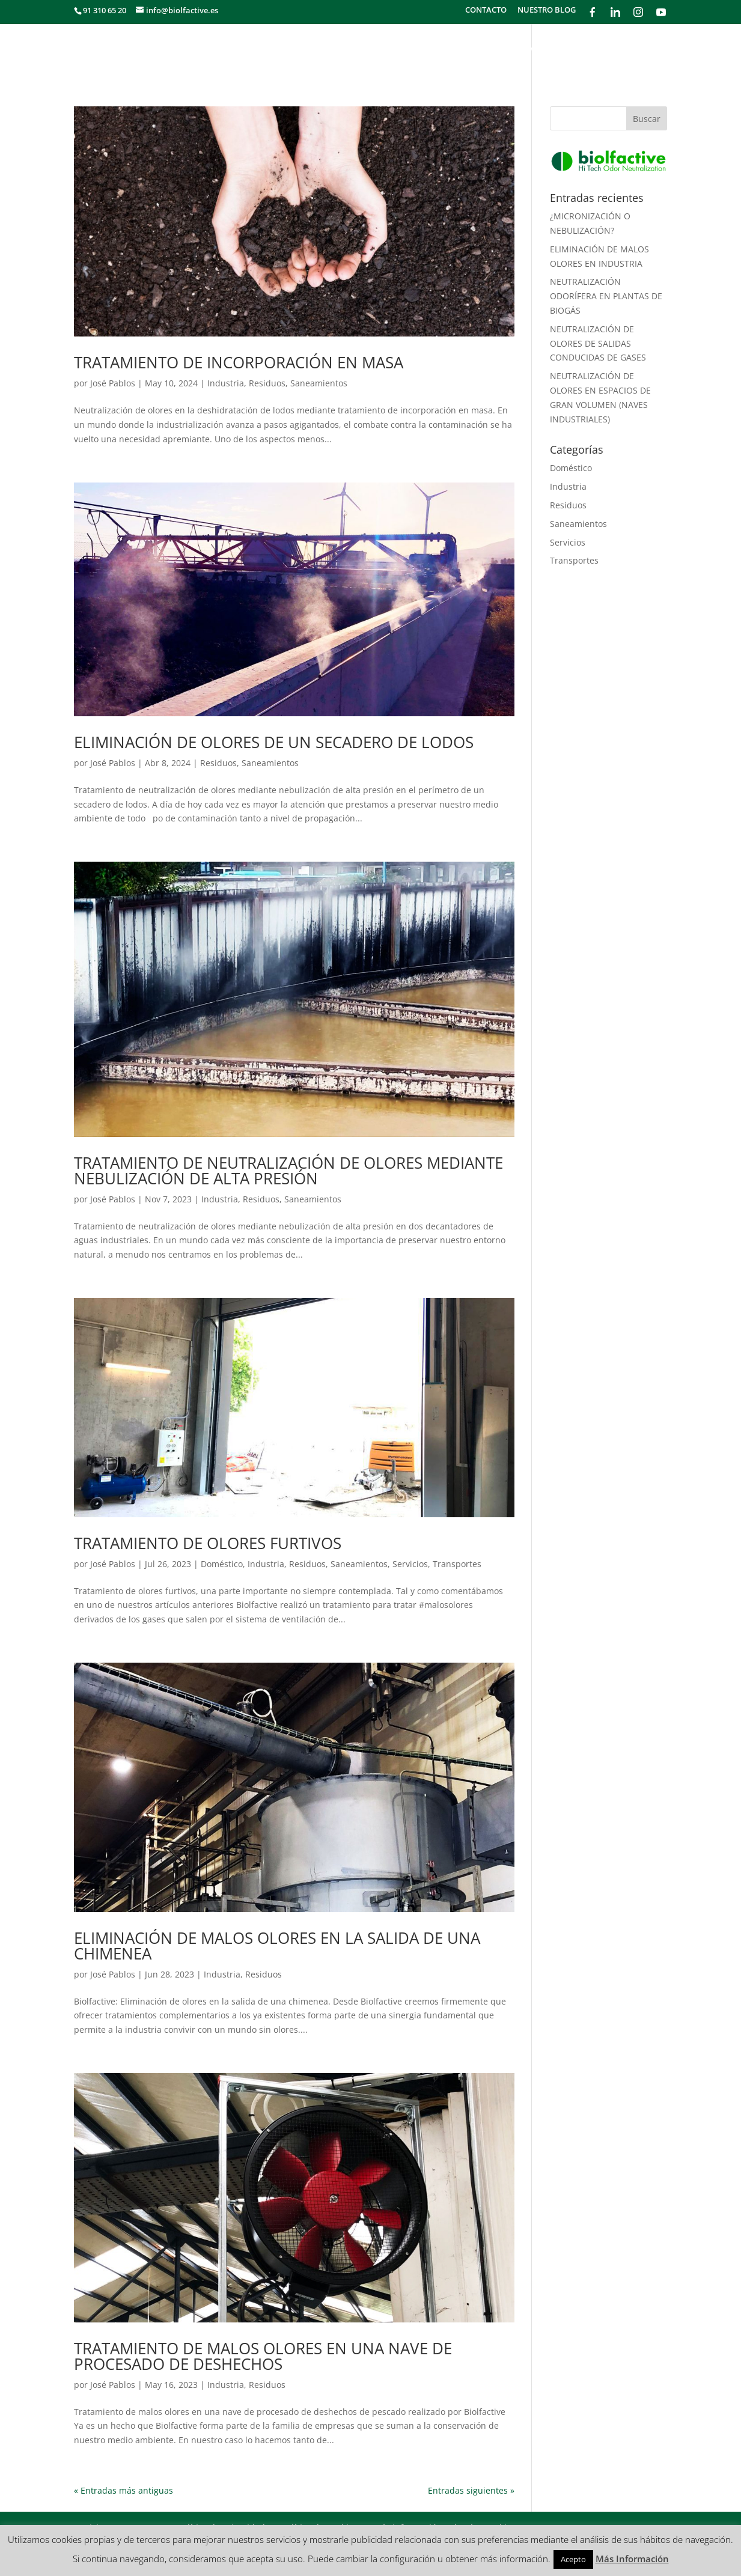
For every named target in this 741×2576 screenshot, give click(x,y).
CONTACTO (486, 10)
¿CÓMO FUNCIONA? (553, 49)
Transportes (457, 1564)
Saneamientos (318, 383)
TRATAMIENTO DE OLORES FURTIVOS (207, 1543)
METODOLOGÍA (460, 49)
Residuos (267, 383)
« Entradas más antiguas (123, 2490)
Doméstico (222, 1564)
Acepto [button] (573, 2559)
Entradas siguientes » (471, 2490)
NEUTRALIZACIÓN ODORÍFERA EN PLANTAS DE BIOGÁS (606, 296)
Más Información (632, 2559)
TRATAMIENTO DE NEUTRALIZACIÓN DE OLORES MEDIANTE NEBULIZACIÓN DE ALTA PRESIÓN (288, 1170)
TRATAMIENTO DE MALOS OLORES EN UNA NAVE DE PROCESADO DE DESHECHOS (263, 2356)
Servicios (410, 1564)
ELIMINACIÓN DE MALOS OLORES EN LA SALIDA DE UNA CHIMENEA (277, 1945)
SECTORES (389, 49)
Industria (225, 383)
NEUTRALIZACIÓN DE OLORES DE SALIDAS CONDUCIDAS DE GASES (598, 343)
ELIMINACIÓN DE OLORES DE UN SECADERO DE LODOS (274, 742)
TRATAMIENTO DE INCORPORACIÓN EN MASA (238, 362)
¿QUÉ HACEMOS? (315, 49)
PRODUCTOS (639, 49)
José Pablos (112, 383)
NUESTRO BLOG (546, 10)
